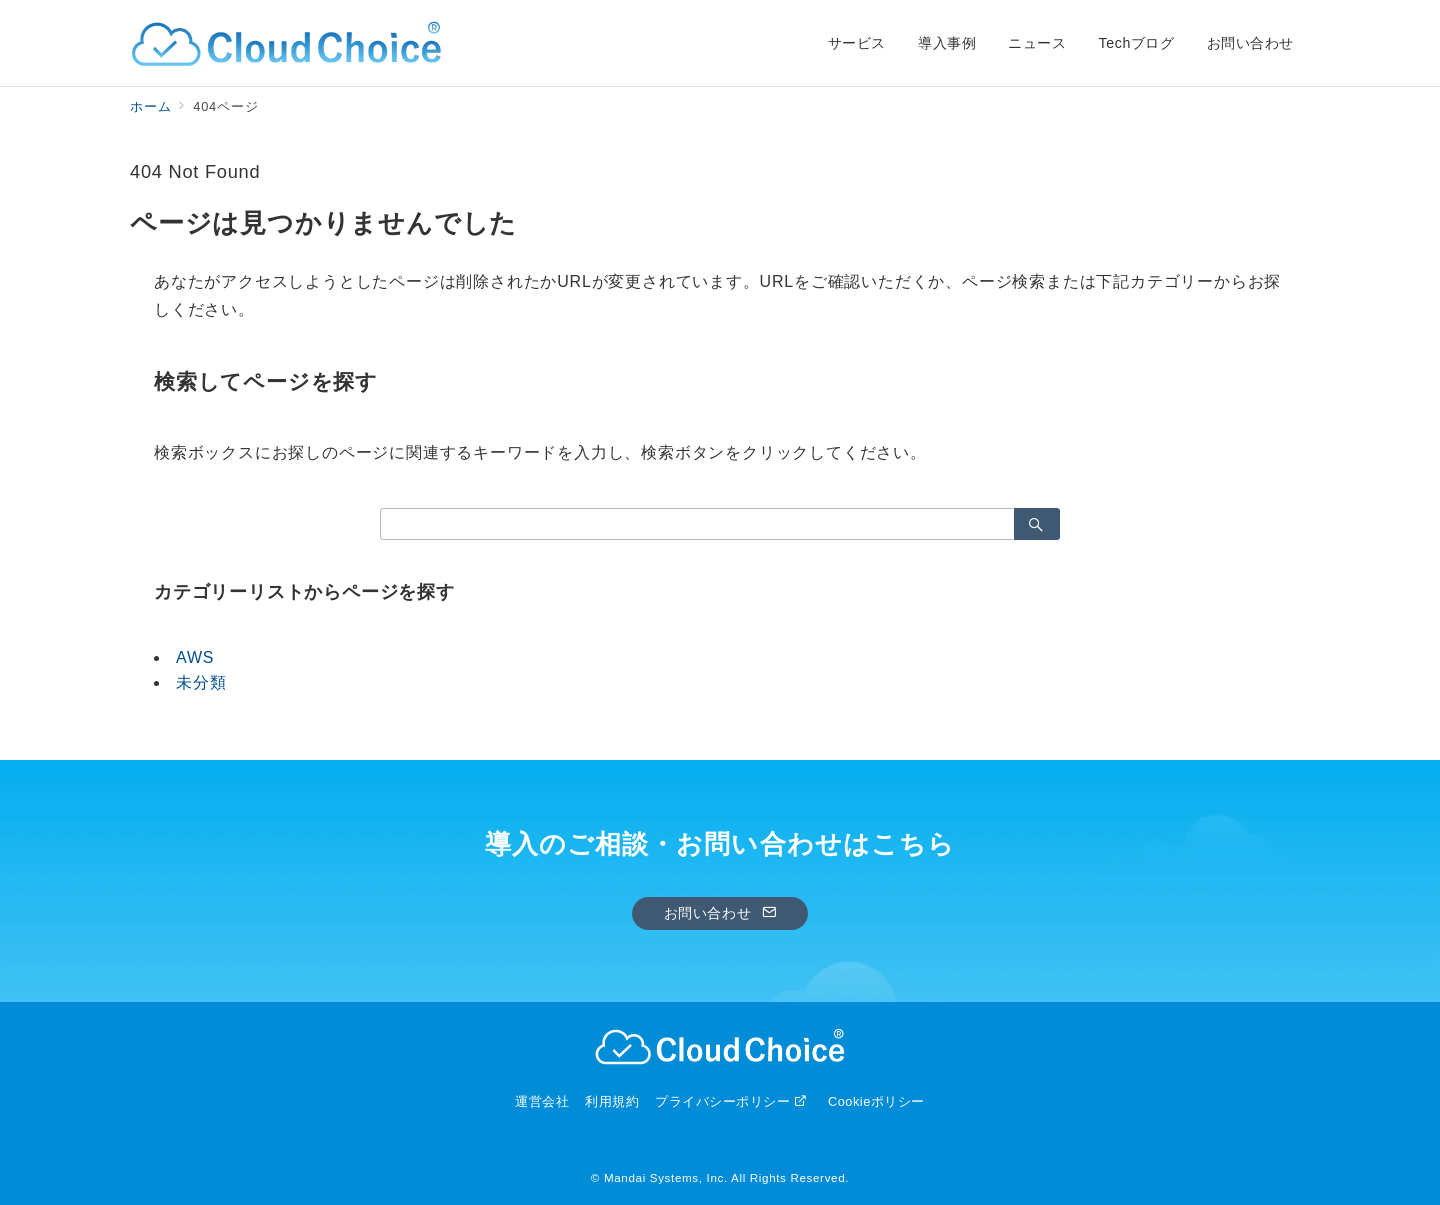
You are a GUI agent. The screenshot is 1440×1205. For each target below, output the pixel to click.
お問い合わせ (720, 913)
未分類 (201, 682)
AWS (195, 657)
